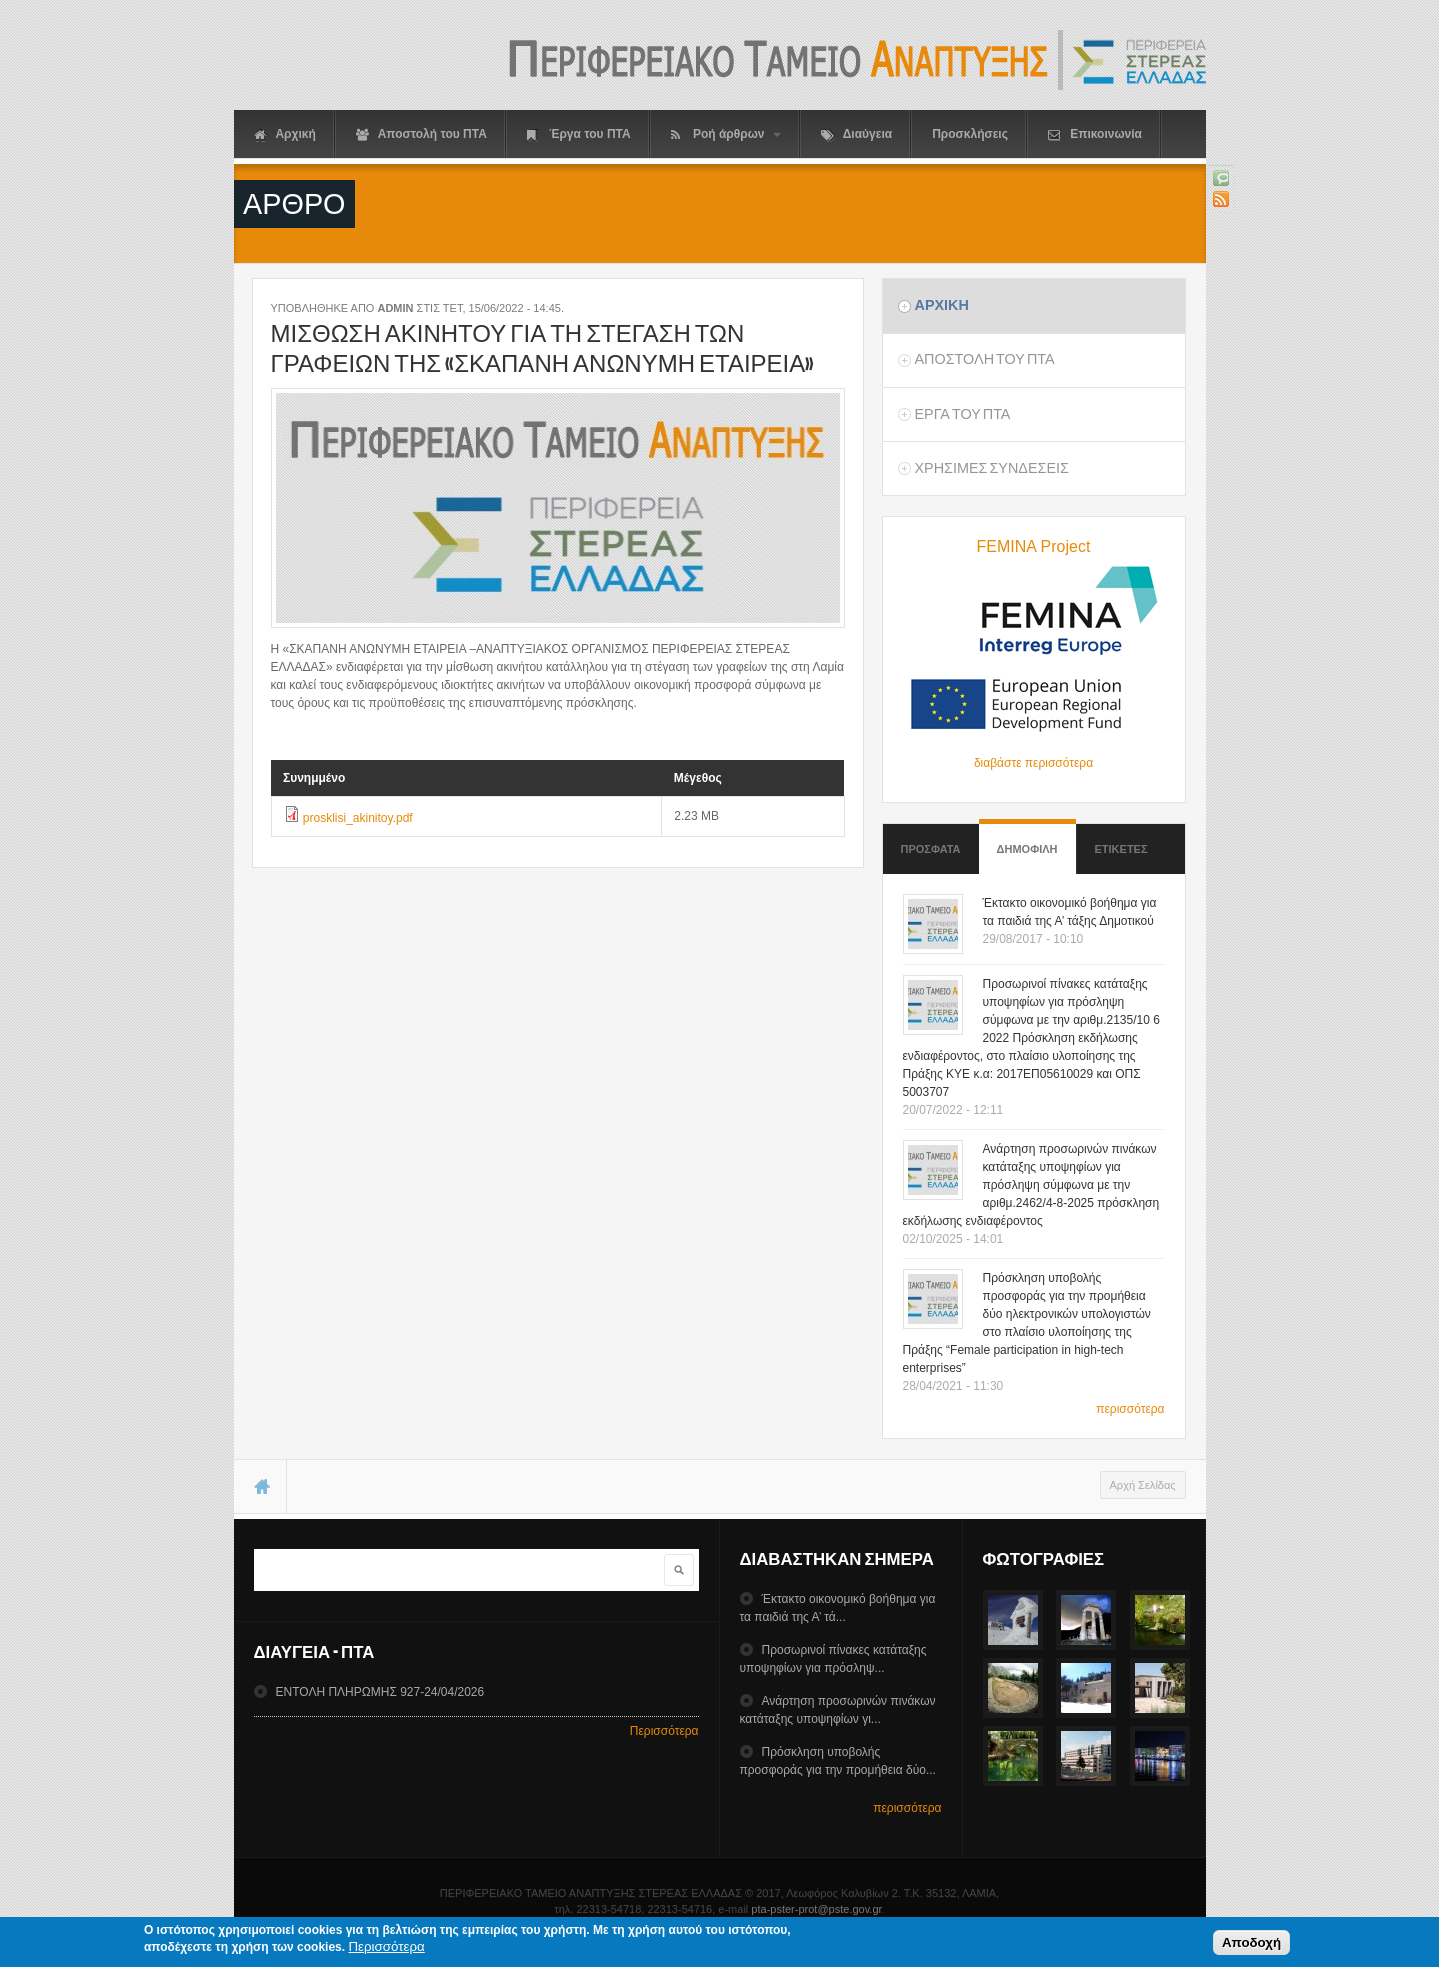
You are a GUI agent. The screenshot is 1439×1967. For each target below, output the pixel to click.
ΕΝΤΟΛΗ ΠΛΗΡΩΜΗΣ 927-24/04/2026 (379, 1692)
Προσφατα (931, 849)
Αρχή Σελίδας (1143, 1485)
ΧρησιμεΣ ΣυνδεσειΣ (991, 468)
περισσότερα (1130, 1409)
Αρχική (285, 134)
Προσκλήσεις (970, 134)
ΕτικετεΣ (1121, 849)
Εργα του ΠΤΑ (962, 414)
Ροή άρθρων (726, 134)
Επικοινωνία (1095, 134)
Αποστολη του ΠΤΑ (984, 359)
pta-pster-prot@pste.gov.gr (816, 1909)
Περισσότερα (664, 1731)
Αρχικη (941, 305)
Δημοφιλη (1027, 839)
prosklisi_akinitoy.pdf (358, 818)
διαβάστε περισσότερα (1033, 763)
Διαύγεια (856, 134)
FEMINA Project (1034, 546)
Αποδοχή (1251, 1945)
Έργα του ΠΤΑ (579, 134)
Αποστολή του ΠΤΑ (421, 134)
